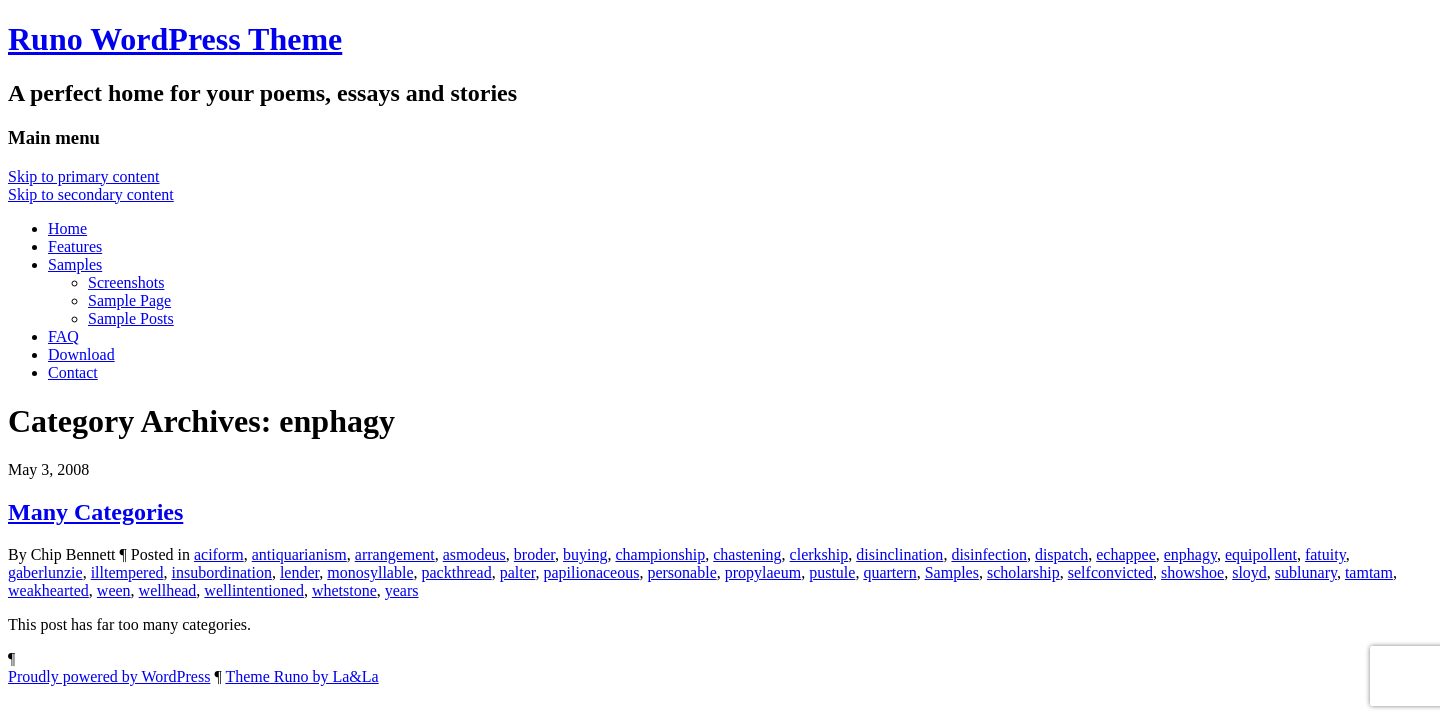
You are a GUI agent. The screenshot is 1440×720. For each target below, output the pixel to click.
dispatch (1061, 554)
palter (518, 572)
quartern (889, 572)
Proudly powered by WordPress (109, 676)
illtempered (127, 572)
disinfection (989, 554)
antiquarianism (299, 554)
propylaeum (763, 572)
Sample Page (129, 300)
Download (81, 354)
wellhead (168, 590)
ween (114, 590)
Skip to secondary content (91, 194)
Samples (75, 264)
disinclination (899, 554)
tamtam (1369, 572)
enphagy (1190, 554)
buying (585, 554)
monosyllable (370, 572)
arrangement (395, 554)
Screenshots (126, 282)
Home (67, 228)
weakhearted (48, 590)
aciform (219, 554)
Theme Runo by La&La (301, 676)
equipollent (1261, 554)
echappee (1126, 554)
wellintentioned (254, 590)
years (402, 590)
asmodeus (474, 554)
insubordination (221, 572)
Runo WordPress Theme (175, 39)
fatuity (1325, 554)
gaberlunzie (45, 572)
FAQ (63, 336)
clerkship (819, 554)
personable (681, 572)
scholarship (1023, 572)
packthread (456, 572)
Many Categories (95, 512)
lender (299, 572)
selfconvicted (1110, 572)
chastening (747, 554)
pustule (832, 572)
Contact (73, 372)
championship (660, 554)
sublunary (1306, 572)
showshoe (1192, 572)
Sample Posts (131, 318)
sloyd (1249, 572)
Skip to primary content (84, 176)
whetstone (344, 590)
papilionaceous (591, 572)
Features (75, 246)
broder (534, 554)
